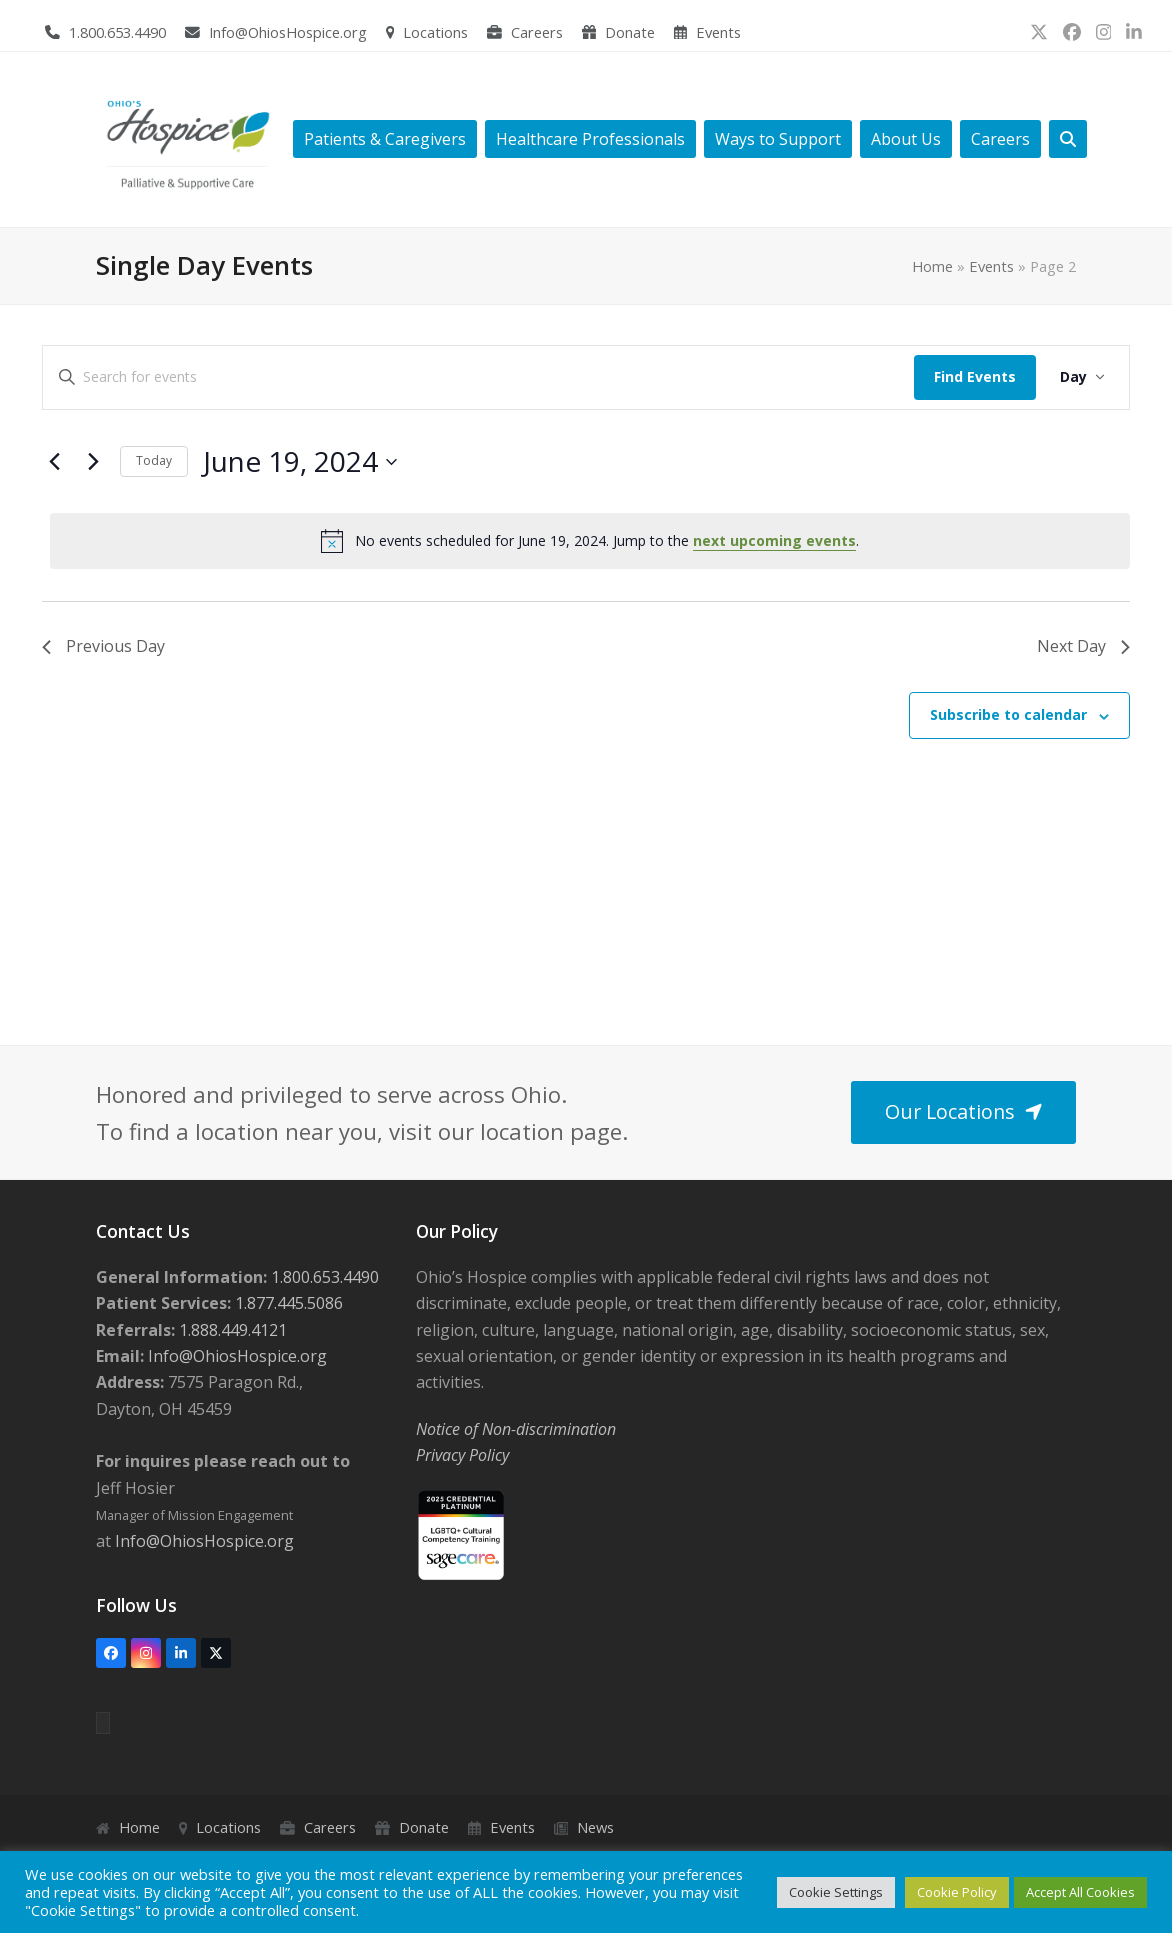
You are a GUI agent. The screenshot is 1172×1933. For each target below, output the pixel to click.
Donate (630, 32)
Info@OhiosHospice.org (288, 32)
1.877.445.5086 (287, 1303)
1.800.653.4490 (117, 32)
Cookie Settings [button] (836, 1892)
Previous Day (103, 646)
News (595, 1827)
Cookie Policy (957, 1892)
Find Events (975, 376)
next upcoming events (774, 540)
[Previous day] (54, 462)
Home (932, 266)
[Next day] (93, 462)
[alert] (590, 541)
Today (154, 460)
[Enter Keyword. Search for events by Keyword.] (478, 377)
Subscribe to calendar (1008, 714)
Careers (537, 32)
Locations (435, 32)
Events (718, 32)
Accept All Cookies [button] (1080, 1892)
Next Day (1083, 646)
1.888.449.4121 (231, 1330)
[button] (1068, 139)
